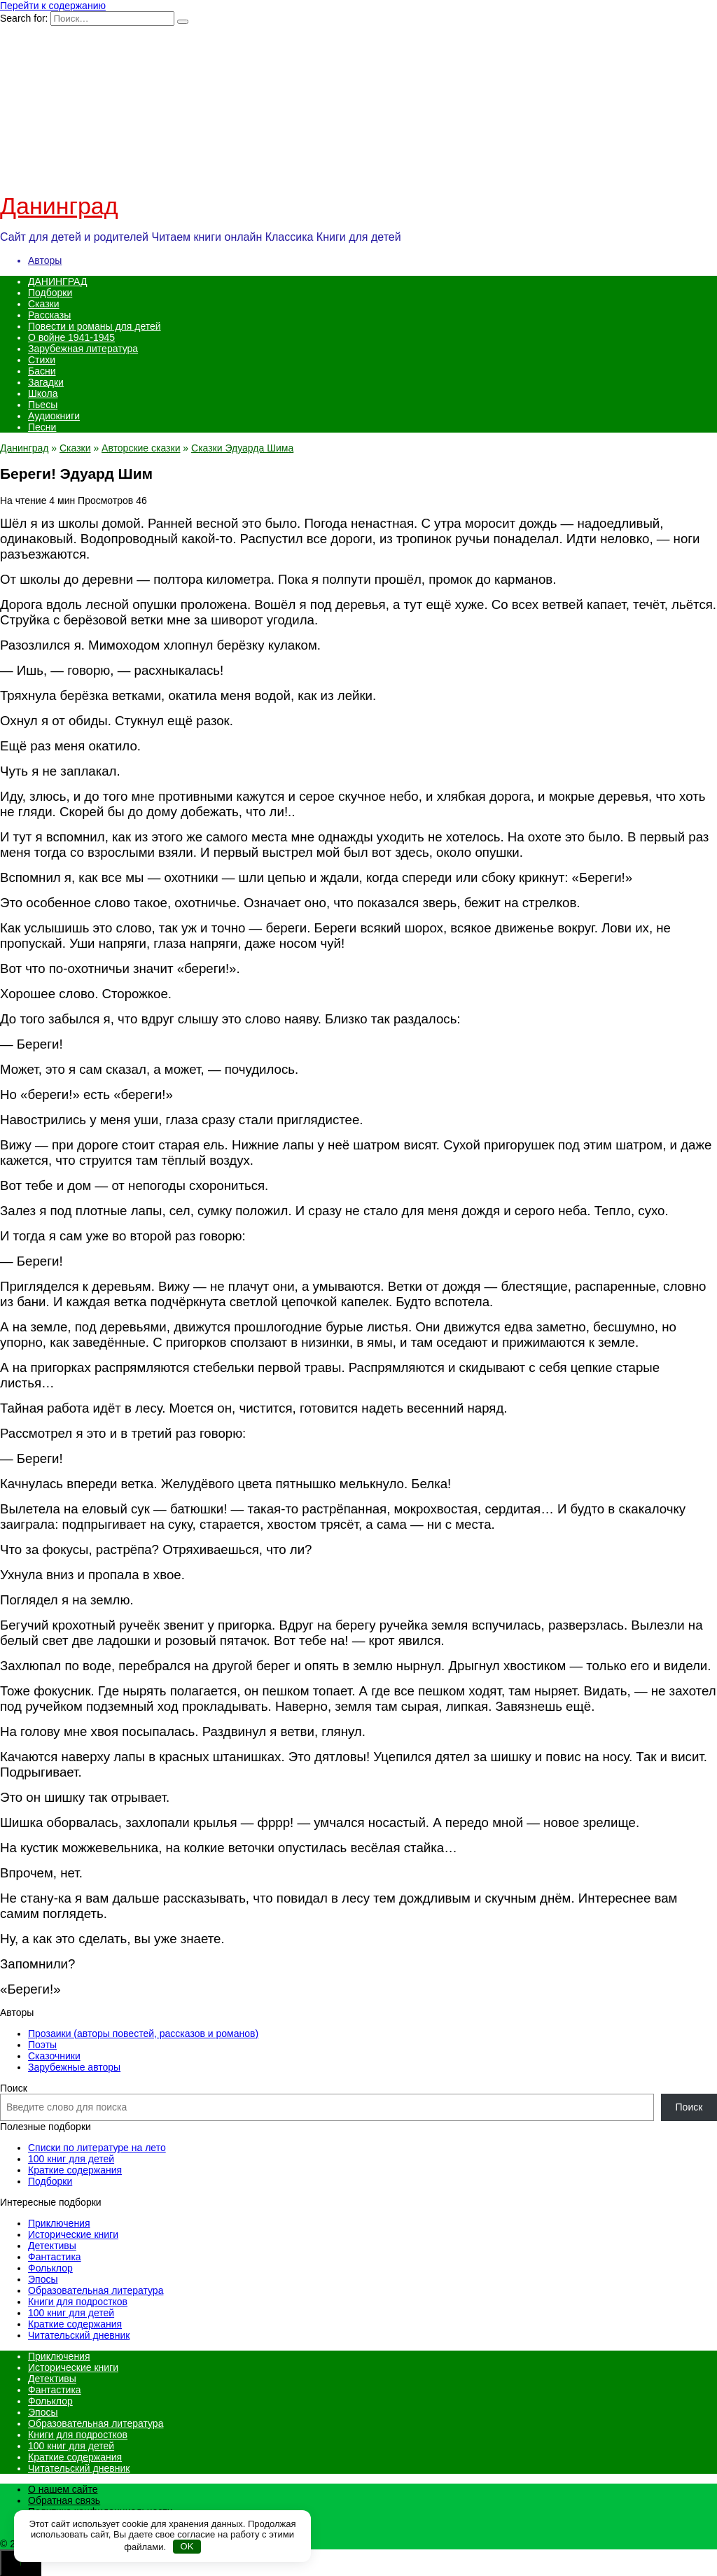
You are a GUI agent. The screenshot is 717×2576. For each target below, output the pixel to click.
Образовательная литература (95, 2290)
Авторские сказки (141, 448)
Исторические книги (73, 2234)
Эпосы (43, 2279)
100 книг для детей (71, 2158)
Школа (43, 393)
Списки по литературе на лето (97, 2147)
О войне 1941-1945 (71, 337)
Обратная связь (64, 2500)
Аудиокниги (54, 415)
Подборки (50, 292)
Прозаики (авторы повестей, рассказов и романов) (143, 2033)
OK (187, 2546)
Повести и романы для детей (94, 326)
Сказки (44, 303)
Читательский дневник (79, 2335)
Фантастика (54, 2256)
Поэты (42, 2044)
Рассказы (49, 315)
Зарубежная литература (83, 348)
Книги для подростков (77, 2301)
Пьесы (42, 404)
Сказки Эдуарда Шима (242, 448)
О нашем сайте (62, 2489)
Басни (42, 371)
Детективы (52, 2245)
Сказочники (54, 2056)
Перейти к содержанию (53, 5)
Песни (42, 427)
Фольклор (50, 2268)
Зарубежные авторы (74, 2067)
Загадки (46, 382)
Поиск (13, 2088)
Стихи (41, 359)
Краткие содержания (75, 2170)
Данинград (59, 205)
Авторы (45, 260)
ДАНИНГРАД (57, 281)
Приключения (59, 2223)
